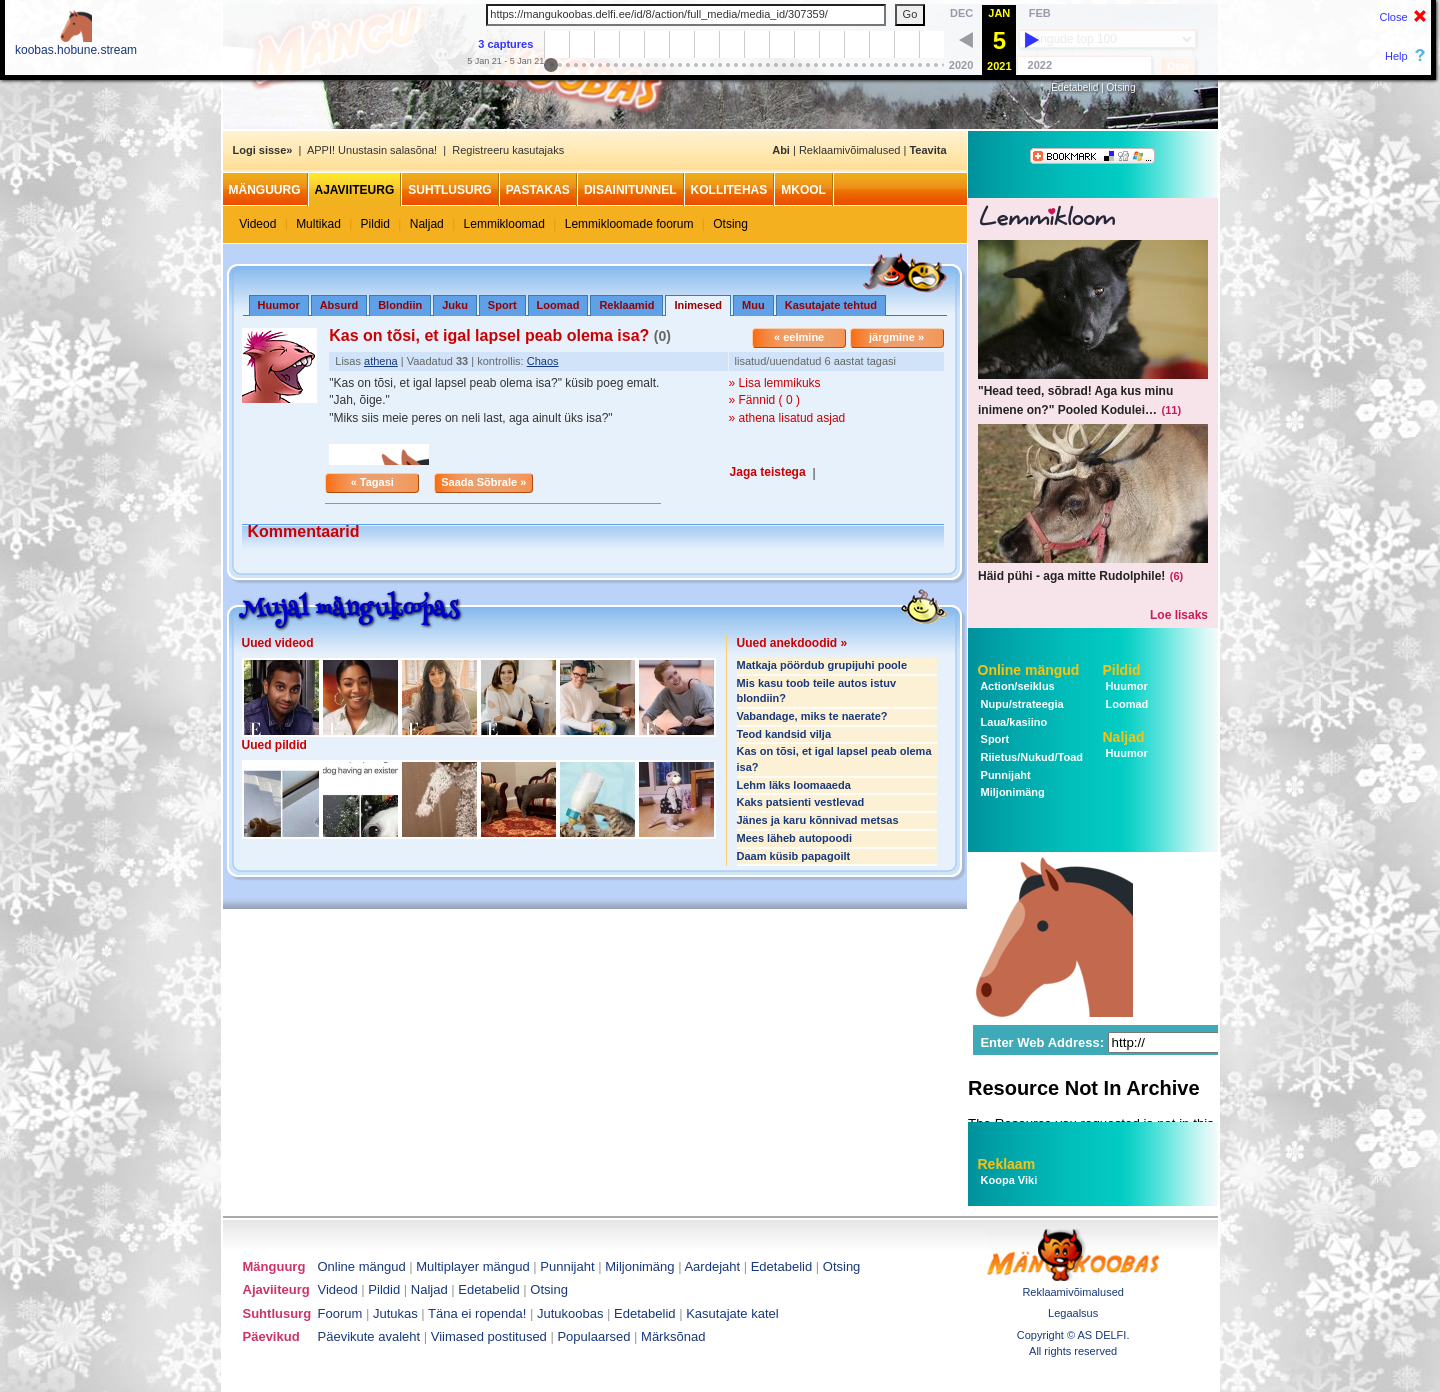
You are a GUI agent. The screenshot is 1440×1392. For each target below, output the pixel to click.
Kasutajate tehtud (831, 305)
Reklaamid (626, 305)
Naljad (427, 224)
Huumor (279, 305)
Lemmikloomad (504, 224)
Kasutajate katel (732, 1313)
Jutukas (395, 1313)
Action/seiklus (1016, 686)
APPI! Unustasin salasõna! (372, 150)
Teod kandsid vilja (784, 734)
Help (1396, 56)
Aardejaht (712, 1266)
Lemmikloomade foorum (629, 224)
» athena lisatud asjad (787, 418)
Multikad (318, 224)
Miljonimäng (1011, 792)
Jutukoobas (570, 1313)
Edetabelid (1074, 87)
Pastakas (538, 190)
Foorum (340, 1313)
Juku (455, 305)
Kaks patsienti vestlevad (801, 802)
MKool (803, 190)
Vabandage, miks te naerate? (812, 716)
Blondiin (400, 305)
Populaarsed (593, 1336)
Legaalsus (1073, 1313)
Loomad (558, 305)
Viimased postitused (489, 1336)
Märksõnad (673, 1336)
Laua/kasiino (1013, 722)
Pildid (375, 224)
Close (1393, 17)
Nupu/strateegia (1021, 704)
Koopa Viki (1009, 1180)
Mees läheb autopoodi (795, 838)
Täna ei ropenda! (477, 1313)
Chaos (543, 361)
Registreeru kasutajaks (508, 150)
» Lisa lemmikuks (775, 383)
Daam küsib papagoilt (794, 856)
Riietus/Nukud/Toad (1031, 757)
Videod (257, 224)
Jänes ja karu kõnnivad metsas (818, 820)
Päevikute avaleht (369, 1336)
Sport (502, 305)
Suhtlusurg (449, 190)
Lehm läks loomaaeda (794, 785)
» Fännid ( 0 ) (764, 400)
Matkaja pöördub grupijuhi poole (822, 665)
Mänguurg (265, 190)
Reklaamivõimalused (850, 150)
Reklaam (1007, 1164)
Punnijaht (1004, 775)
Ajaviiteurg (355, 190)
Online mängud (1029, 670)
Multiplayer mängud (472, 1266)
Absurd (339, 305)
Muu (753, 305)
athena (381, 361)
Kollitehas (729, 190)
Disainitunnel (630, 190)
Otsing (1121, 87)
